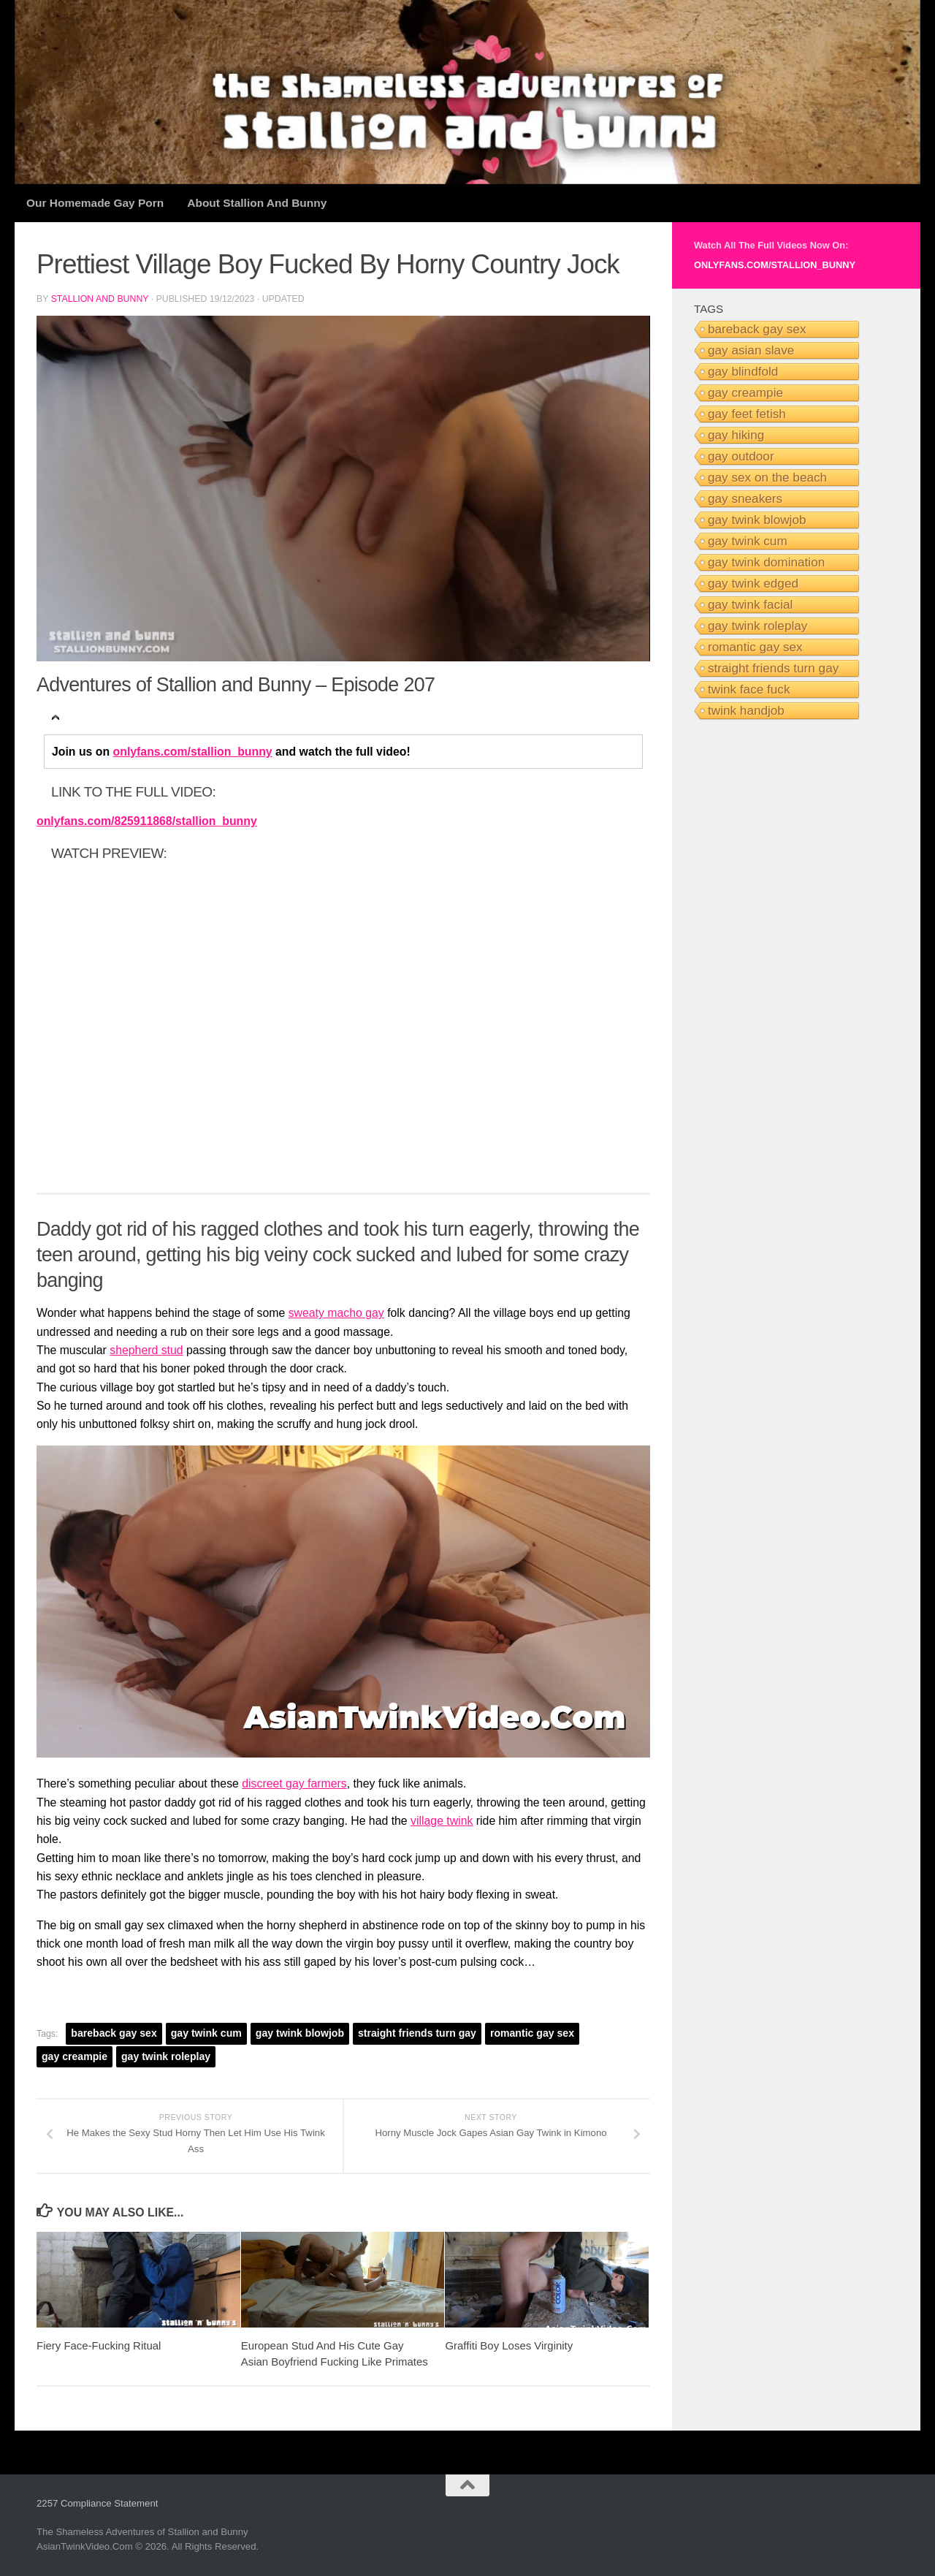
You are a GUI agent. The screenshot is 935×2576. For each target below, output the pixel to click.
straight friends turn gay (417, 2033)
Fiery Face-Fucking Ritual (99, 2345)
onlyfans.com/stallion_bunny (192, 751)
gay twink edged (753, 583)
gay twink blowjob (300, 2033)
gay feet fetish (747, 413)
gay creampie (74, 2056)
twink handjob (746, 710)
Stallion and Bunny (100, 299)
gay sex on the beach (767, 477)
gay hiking (736, 435)
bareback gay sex (113, 2033)
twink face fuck (749, 689)
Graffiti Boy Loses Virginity (509, 2345)
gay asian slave (751, 350)
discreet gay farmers (294, 1783)
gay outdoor (741, 456)
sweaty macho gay (336, 1313)
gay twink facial (750, 604)
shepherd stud (146, 1350)
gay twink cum (206, 2033)
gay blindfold (743, 371)
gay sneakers (745, 498)
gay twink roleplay (165, 2056)
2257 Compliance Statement (97, 2503)
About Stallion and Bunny (257, 203)
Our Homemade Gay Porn (95, 203)
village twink (442, 1821)
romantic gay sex (532, 2033)
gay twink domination (766, 562)
